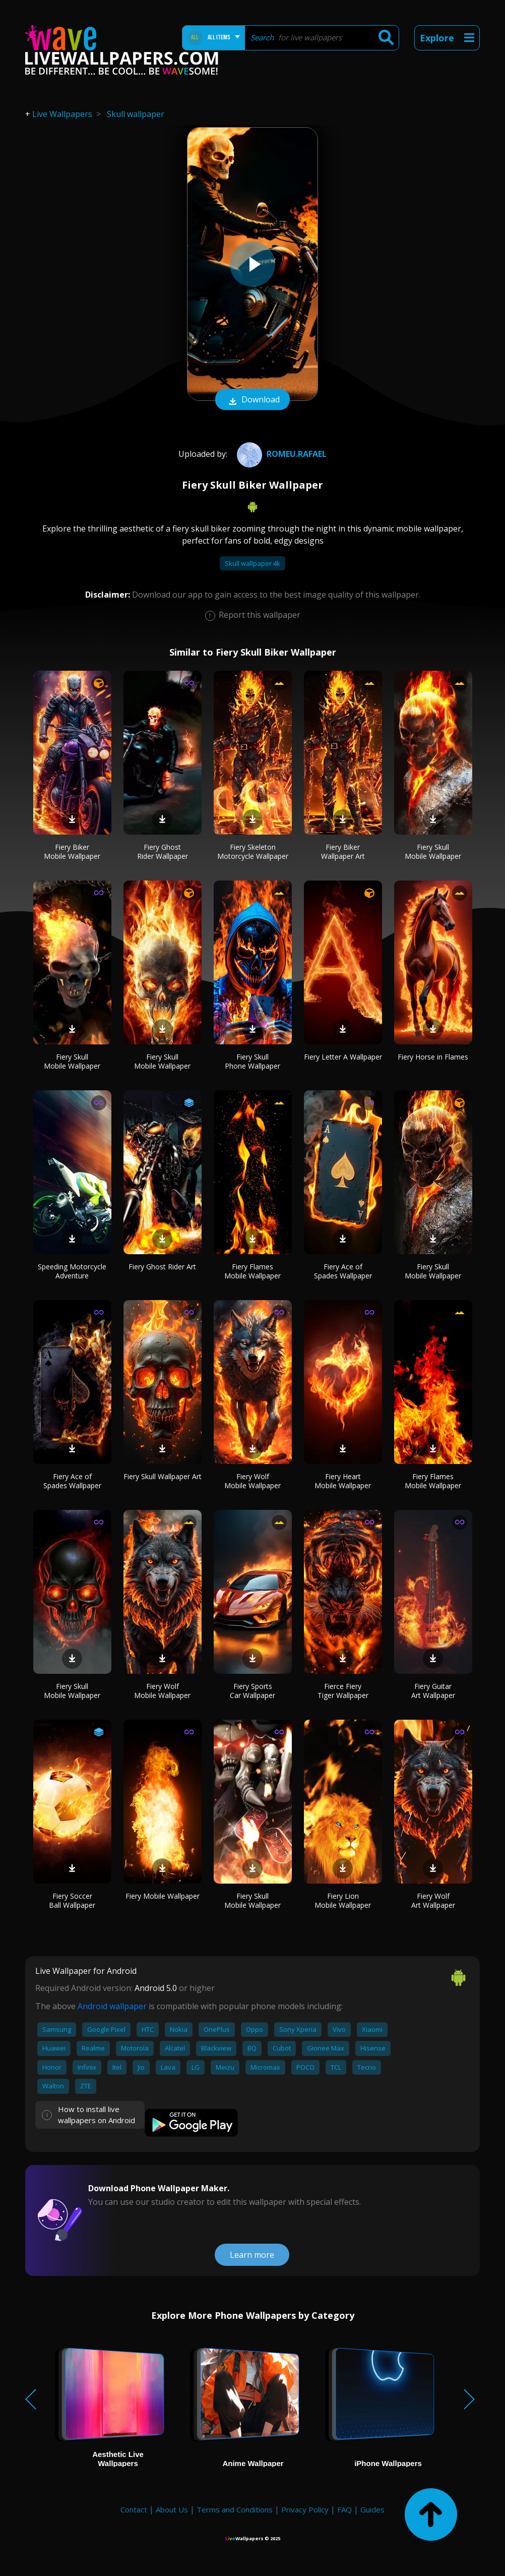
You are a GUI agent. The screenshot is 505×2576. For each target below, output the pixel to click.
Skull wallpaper (135, 114)
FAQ (344, 2509)
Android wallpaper (112, 2006)
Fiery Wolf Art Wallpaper (433, 1900)
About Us (172, 2509)
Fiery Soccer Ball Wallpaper (72, 1900)
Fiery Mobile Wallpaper (162, 1896)
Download (252, 400)
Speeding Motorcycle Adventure (72, 1271)
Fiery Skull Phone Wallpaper (252, 1061)
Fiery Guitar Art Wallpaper (433, 1690)
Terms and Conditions (235, 2509)
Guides (372, 2509)
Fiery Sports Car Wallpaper (252, 1690)
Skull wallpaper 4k (252, 563)
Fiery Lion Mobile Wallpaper (342, 1900)
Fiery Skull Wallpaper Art (162, 1476)
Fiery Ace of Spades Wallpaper (343, 1271)
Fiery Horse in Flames (433, 1057)
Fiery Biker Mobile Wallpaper (72, 851)
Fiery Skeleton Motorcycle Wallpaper (252, 851)
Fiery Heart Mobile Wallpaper (342, 1481)
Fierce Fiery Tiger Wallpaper (343, 1690)
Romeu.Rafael (280, 453)
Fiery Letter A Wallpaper (343, 1057)
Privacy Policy (305, 2509)
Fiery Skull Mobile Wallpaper (433, 851)
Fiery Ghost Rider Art (162, 1266)
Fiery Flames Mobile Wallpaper (252, 1271)
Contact (133, 2509)
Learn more (252, 2254)
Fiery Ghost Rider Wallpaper (162, 851)
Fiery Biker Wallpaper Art (343, 851)
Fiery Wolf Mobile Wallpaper (252, 1481)
